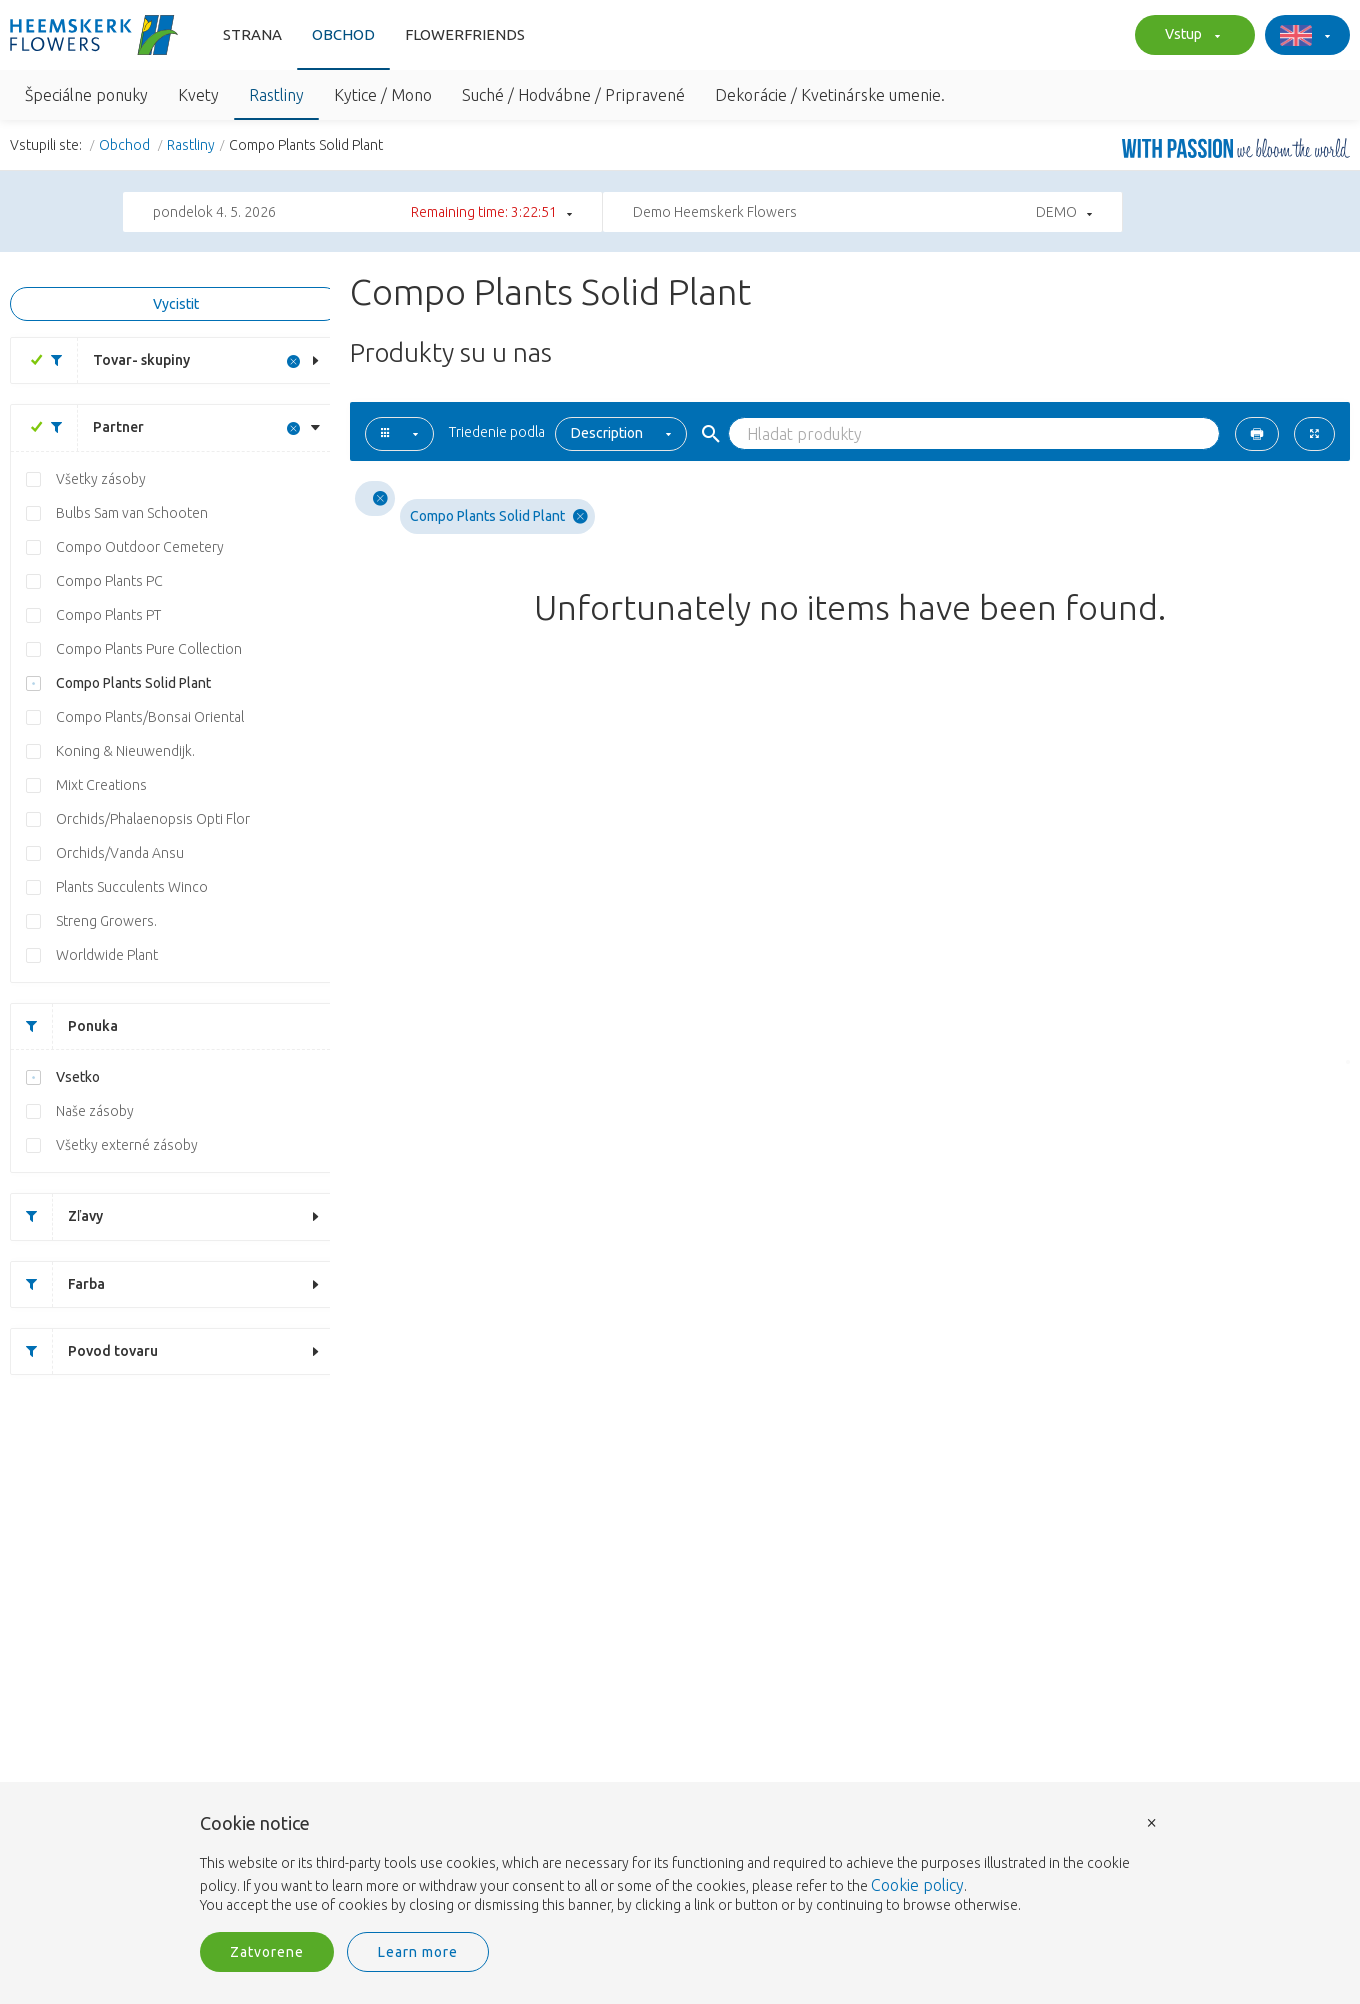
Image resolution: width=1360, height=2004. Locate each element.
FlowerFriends (465, 34)
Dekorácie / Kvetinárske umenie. (830, 95)
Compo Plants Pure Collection (149, 649)
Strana (252, 34)
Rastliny (276, 95)
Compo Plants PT (108, 615)
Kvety (198, 95)
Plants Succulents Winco (132, 887)
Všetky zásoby (101, 479)
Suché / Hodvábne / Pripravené (573, 95)
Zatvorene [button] (267, 1952)
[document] (680, 1865)
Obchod (343, 34)
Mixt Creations (101, 785)
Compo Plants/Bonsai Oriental (150, 717)
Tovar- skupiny (113, 360)
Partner (90, 427)
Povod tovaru (84, 1351)
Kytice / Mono (383, 95)
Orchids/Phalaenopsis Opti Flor (153, 819)
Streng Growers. (106, 921)
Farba (58, 1284)
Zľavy (57, 1216)
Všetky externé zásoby (127, 1145)
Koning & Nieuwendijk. (125, 751)
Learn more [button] (418, 1952)
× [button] (1152, 1821)
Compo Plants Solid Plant (133, 683)
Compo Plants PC (109, 581)
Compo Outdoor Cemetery (140, 547)
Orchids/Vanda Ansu (120, 853)
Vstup (1190, 36)
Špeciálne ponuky (86, 95)
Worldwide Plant (107, 955)
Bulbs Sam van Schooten (132, 513)
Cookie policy (917, 1885)
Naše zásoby (95, 1111)
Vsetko (78, 1077)
